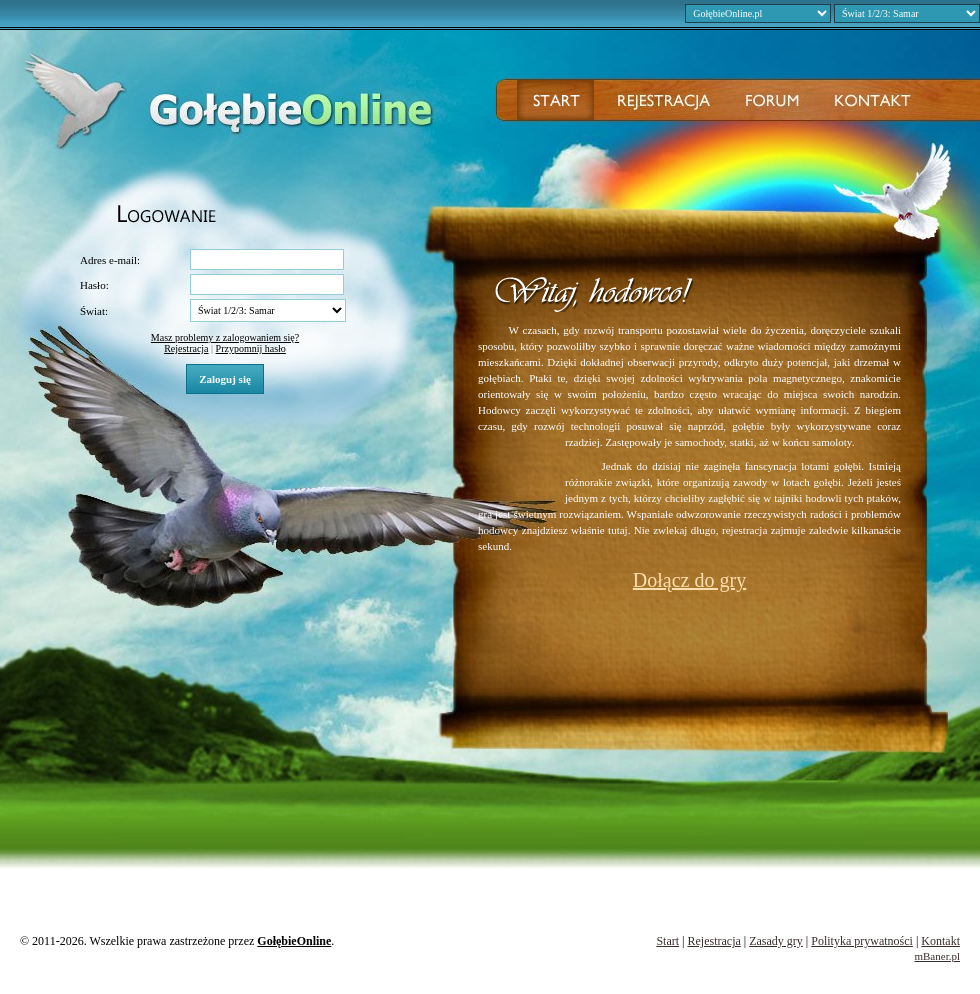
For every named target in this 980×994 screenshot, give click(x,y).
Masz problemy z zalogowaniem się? (225, 337)
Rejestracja (186, 348)
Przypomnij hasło (251, 348)
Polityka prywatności (862, 941)
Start (667, 941)
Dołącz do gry (689, 580)
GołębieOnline (294, 941)
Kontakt (940, 941)
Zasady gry (776, 941)
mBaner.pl (937, 956)
